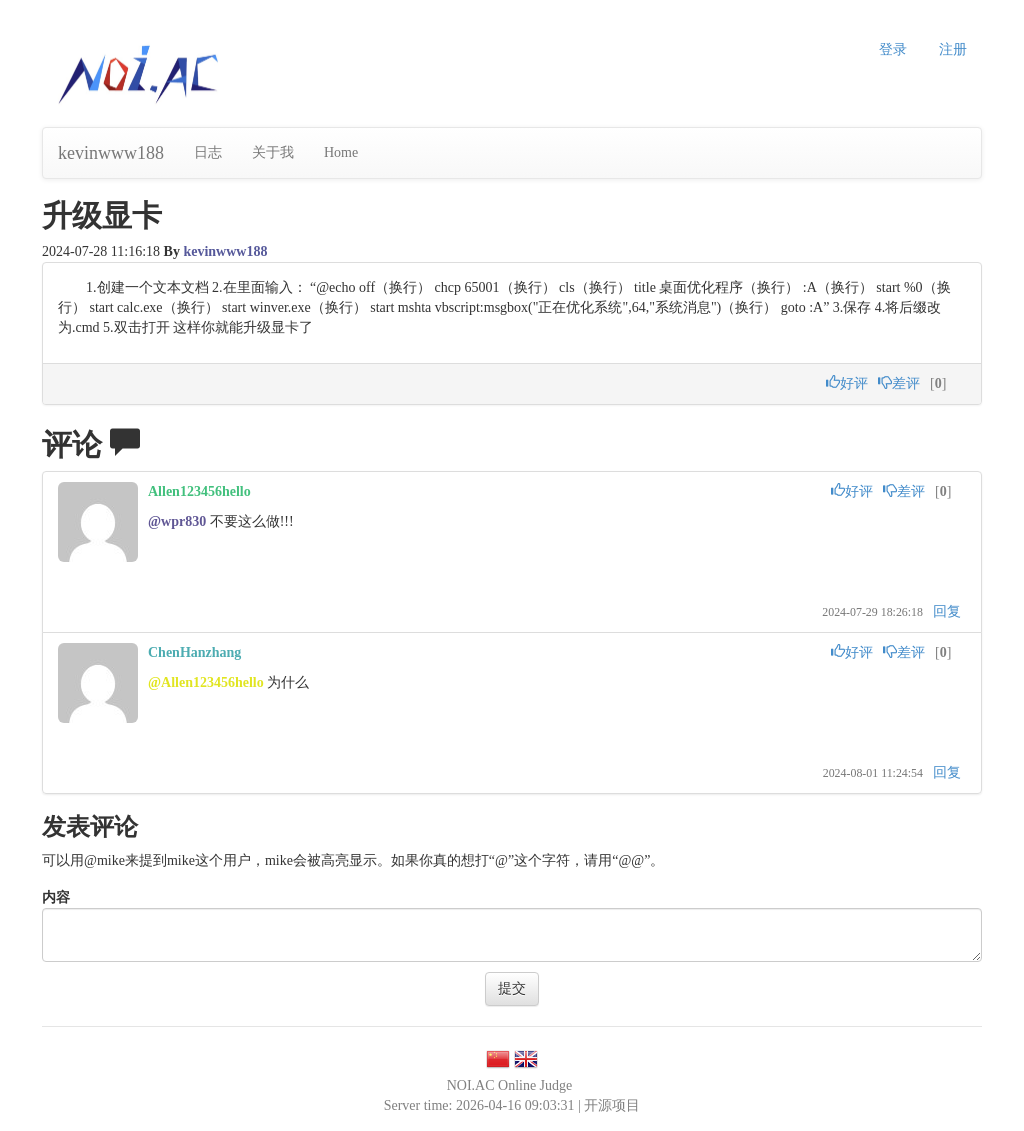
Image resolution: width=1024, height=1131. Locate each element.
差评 (899, 383)
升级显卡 (102, 215)
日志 (208, 152)
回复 (947, 611)
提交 (512, 988)
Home (341, 152)
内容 (56, 897)
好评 (847, 383)
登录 (893, 49)
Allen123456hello (199, 491)
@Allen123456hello (206, 682)
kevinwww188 (111, 153)
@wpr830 (177, 521)
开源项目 (612, 1105)
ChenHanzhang (194, 652)
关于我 (273, 152)
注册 (953, 49)
